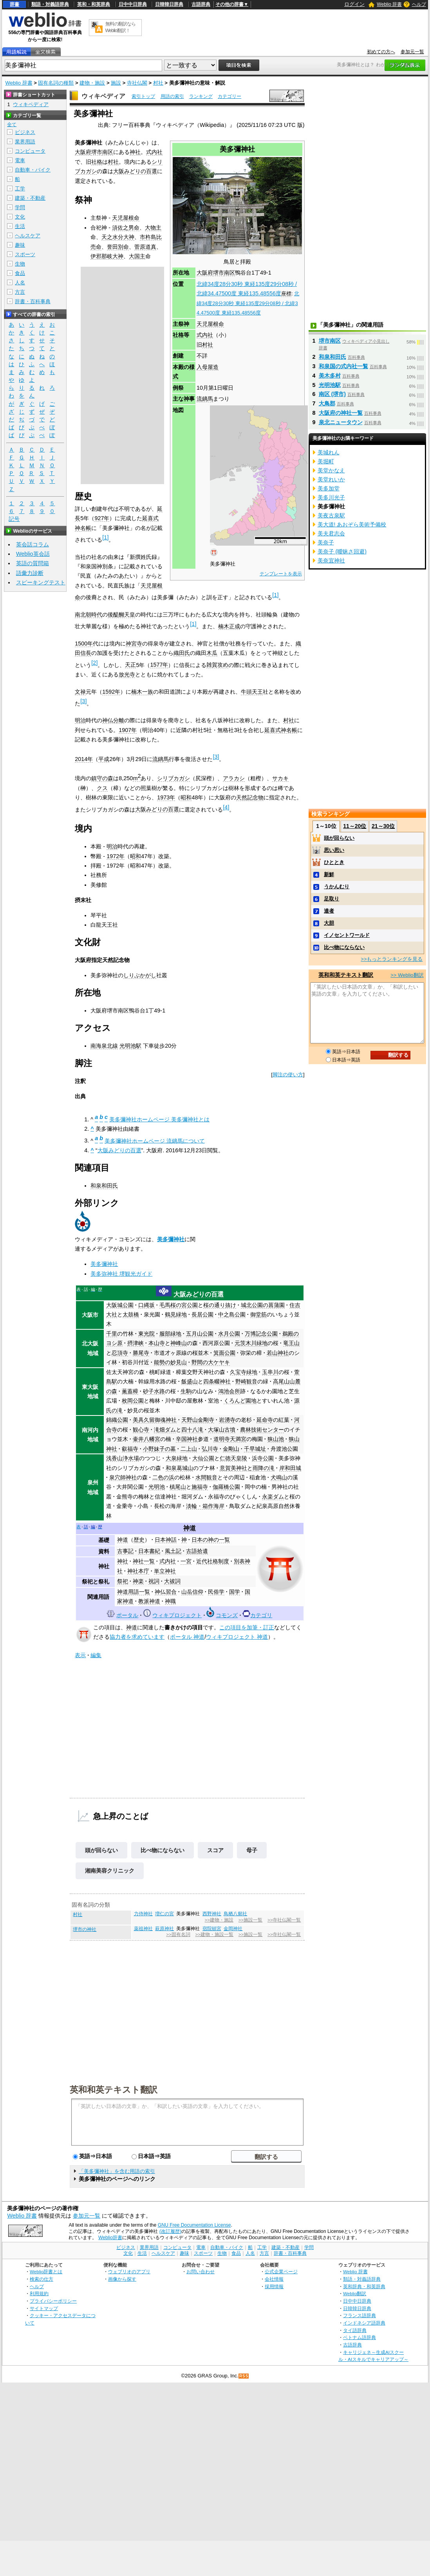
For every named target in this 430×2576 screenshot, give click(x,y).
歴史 (139, 1540)
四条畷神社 (217, 1381)
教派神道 (149, 1601)
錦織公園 (117, 1420)
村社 (158, 83)
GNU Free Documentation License (194, 2225)
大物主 (153, 227)
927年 (101, 518)
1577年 (159, 665)
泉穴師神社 (123, 1477)
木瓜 (211, 653)
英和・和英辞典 (93, 4)
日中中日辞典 (133, 4)
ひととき (334, 862)
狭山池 (275, 1439)
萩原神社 (164, 1928)
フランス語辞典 (359, 2315)
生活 (20, 226)
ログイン (354, 4)
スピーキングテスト (40, 582)
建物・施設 (92, 83)
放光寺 (127, 674)
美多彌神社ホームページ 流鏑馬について (155, 1140)
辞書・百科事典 (33, 301)
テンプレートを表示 (281, 574)
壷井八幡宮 (146, 1439)
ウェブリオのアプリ (129, 2271)
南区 (229, 272)
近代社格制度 (212, 1561)
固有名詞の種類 (56, 83)
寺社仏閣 (137, 83)
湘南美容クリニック (109, 1870)
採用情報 (274, 2286)
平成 (103, 759)
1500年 (84, 643)
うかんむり (336, 886)
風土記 (173, 1551)
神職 (170, 1601)
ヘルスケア (27, 236)
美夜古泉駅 (331, 515)
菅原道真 (145, 247)
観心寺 (141, 1429)
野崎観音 (246, 1381)
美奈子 (326, 542)
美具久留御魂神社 (155, 1420)
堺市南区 (330, 341)
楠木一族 (142, 692)
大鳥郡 (327, 403)
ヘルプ (419, 4)
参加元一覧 (412, 51)
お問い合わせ (200, 2271)
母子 (251, 1850)
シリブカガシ (173, 778)
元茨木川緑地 (251, 1343)
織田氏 (181, 653)
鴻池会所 (229, 1391)
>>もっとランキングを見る (392, 959)
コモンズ (227, 1615)
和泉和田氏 (104, 1185)
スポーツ (25, 254)
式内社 (205, 335)
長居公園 (202, 1314)
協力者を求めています (137, 1637)
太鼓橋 (131, 1314)
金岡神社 (233, 1928)
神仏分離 (113, 720)
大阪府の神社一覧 (341, 413)
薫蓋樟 (130, 1391)
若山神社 (278, 1353)
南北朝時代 (88, 614)
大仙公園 (203, 1458)
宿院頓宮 (211, 1928)
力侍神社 (143, 1913)
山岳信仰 (192, 1592)
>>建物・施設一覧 (214, 1934)
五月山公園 (199, 1333)
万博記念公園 (261, 1333)
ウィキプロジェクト (177, 1615)
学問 (20, 207)
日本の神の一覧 (211, 1540)
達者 (329, 911)
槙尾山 (178, 1487)
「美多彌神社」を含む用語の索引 (117, 2171)
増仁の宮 (164, 1913)
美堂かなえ (331, 470)
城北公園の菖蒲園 (263, 1305)
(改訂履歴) (170, 2231)
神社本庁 (138, 1571)
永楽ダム (273, 1496)
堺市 (218, 272)
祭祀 (122, 1581)
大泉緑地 (177, 1458)
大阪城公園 (120, 1305)
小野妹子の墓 (159, 1449)
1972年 (116, 856)
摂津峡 (135, 1343)
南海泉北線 (104, 1046)
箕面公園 (224, 1353)
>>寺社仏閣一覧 (284, 1920)
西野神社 (211, 1913)
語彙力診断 (29, 573)
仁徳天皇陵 (233, 1458)
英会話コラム (32, 544)
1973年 (166, 797)
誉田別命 (118, 247)
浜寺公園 (263, 1458)
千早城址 (255, 1449)
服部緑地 (170, 1333)
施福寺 (200, 1487)
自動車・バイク (33, 170)
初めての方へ (381, 51)
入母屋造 (208, 367)
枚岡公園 (133, 1400)
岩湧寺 (227, 1420)
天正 (130, 665)
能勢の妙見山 (170, 1362)
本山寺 (156, 1343)
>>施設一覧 (250, 1920)
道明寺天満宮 (229, 1439)
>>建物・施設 (219, 1920)
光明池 (156, 1487)
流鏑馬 (205, 399)
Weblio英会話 (33, 554)
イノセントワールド (347, 935)
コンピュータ (30, 151)
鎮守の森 (102, 778)
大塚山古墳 (221, 1429)
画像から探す (122, 2278)
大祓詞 (172, 1581)
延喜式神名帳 (280, 730)
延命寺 (265, 1420)
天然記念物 (250, 797)
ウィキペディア (103, 96)
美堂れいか (331, 479)
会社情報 (274, 2278)
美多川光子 (331, 497)
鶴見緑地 (176, 1314)
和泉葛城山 (179, 1468)
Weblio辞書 (110, 2237)
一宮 (186, 1561)
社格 (96, 162)
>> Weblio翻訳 (406, 975)
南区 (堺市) (332, 394)
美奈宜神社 (331, 560)
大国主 (137, 256)
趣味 (20, 245)
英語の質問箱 (32, 563)
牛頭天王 (252, 692)
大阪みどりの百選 (135, 171)
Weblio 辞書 (389, 4)
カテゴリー (229, 96)
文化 (20, 217)
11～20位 (354, 826)
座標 (286, 293)
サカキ (280, 778)
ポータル (127, 1615)
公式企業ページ (281, 2271)
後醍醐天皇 (121, 614)
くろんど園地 (240, 1400)
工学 (20, 189)
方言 (20, 292)
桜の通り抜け (219, 1305)
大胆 (329, 923)
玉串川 (270, 1372)
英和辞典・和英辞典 (364, 2286)
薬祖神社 (143, 1928)
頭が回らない (101, 1850)
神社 (135, 152)
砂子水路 (154, 1391)
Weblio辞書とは (46, 2271)
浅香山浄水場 (122, 1458)
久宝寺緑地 (243, 1372)
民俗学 (216, 1592)
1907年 (128, 730)
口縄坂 (146, 1305)
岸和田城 (290, 1468)
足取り (331, 899)
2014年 (84, 759)
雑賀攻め (217, 665)
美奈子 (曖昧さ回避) (342, 551)
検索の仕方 (41, 2278)
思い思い (334, 850)
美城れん (329, 452)
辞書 (14, 4)
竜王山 (291, 1343)
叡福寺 (130, 1449)
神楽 (138, 1581)
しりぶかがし (139, 975)
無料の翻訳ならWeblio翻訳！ (120, 27)
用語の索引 (172, 96)
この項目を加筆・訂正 (246, 1627)
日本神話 (166, 1540)
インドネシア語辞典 (364, 2322)
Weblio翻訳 (354, 2293)
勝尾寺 (141, 1353)
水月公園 (229, 1333)
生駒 (186, 1391)
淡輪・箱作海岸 (205, 1506)
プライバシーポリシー (53, 2300)
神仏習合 (166, 1592)
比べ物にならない (162, 1850)
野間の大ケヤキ (211, 1362)
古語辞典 (201, 4)
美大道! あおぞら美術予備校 (352, 524)
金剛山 (231, 1449)
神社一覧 (144, 1561)
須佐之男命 (125, 227)
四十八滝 (192, 1429)
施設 (116, 83)
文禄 (80, 692)
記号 (14, 519)
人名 (20, 283)
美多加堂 (329, 488)
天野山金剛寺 (197, 1420)
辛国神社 (187, 1439)
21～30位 (383, 826)
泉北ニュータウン (341, 422)
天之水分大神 (117, 237)
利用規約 (39, 2293)
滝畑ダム (165, 1429)
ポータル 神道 (187, 1637)
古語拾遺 (197, 1551)
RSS (244, 2376)
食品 (20, 273)
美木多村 (330, 375)
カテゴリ (261, 1615)
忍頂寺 (120, 1353)
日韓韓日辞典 (169, 4)
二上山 (189, 1449)
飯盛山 (189, 1381)
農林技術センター (262, 1429)
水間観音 (206, 1477)
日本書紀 (149, 1551)
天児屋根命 (210, 324)
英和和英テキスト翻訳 (113, 2089)
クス (102, 788)
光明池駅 (130, 1046)
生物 (20, 264)
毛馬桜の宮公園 (178, 1305)
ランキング (201, 96)
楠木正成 (229, 626)
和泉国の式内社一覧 (343, 366)
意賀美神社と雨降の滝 (247, 1468)
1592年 (111, 692)
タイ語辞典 (355, 2330)
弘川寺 (210, 1449)
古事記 (125, 1551)
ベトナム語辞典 (359, 2337)
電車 (20, 160)
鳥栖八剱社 (235, 1913)
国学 (234, 1592)
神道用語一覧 (133, 1592)
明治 (80, 720)
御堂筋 (258, 1314)
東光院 (146, 1333)
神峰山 (178, 1343)
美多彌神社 (170, 1239)
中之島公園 (232, 1314)
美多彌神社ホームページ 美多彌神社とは (159, 1119)
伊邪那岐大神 (106, 256)
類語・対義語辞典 (50, 4)
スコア (215, 1850)
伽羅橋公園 (226, 1487)
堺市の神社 (84, 1929)
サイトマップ (44, 2308)
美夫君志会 (331, 533)
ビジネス (25, 132)
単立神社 (165, 1571)
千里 (111, 1333)
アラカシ (234, 778)
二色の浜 (163, 1477)
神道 (189, 1528)
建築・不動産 (30, 198)
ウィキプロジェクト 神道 (237, 1637)
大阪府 (205, 272)
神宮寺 (134, 643)
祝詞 (153, 1581)
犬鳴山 (279, 1477)
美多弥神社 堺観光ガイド (121, 1274)
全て (11, 124)
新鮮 (329, 874)
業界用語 (25, 142)
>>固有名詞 (178, 1934)
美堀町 (326, 461)
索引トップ (143, 96)
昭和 (186, 797)
